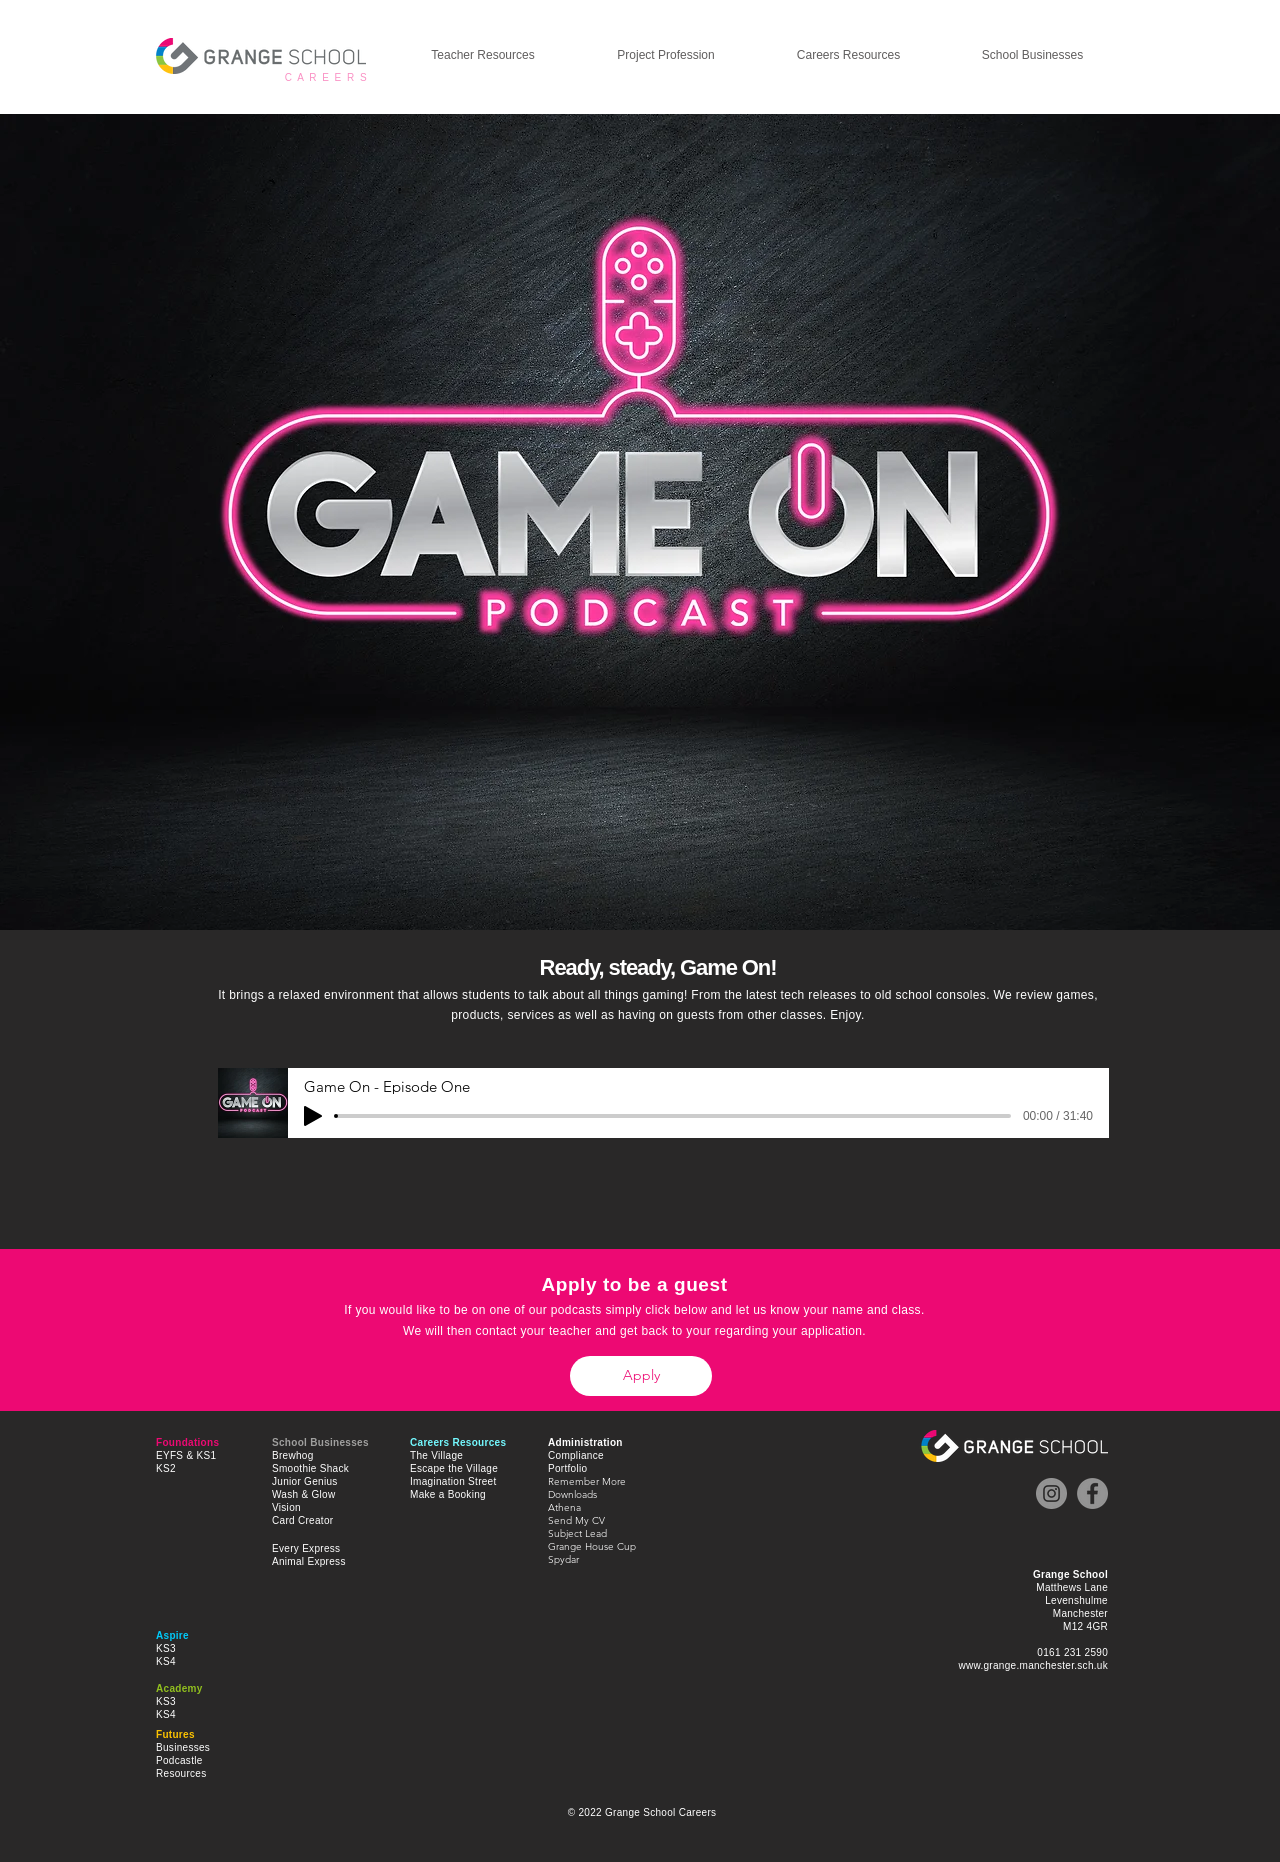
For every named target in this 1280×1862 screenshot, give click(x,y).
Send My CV (576, 1520)
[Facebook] (1092, 1493)
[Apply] (641, 1376)
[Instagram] (1051, 1493)
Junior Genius (305, 1481)
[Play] (313, 1116)
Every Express (306, 1548)
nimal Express (312, 1561)
